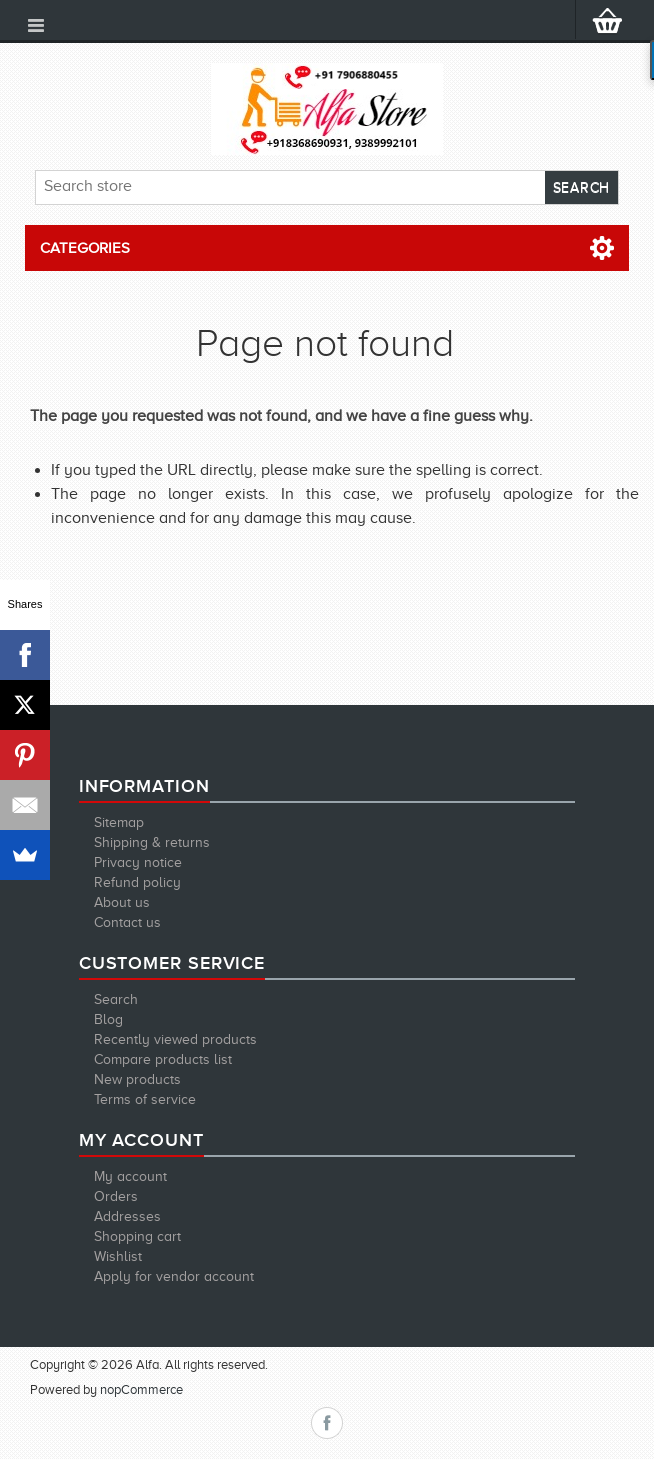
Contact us (127, 922)
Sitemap (119, 822)
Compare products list (163, 1059)
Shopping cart (137, 1236)
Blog (108, 1019)
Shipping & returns (152, 842)
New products (137, 1079)
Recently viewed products (175, 1039)
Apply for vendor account (174, 1276)
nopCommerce (141, 1389)
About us (122, 902)
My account (130, 1176)
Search (116, 999)
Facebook (327, 1423)
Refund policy (137, 882)
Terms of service (145, 1099)
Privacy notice (138, 862)
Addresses (127, 1216)
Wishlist (118, 1256)
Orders (116, 1196)
